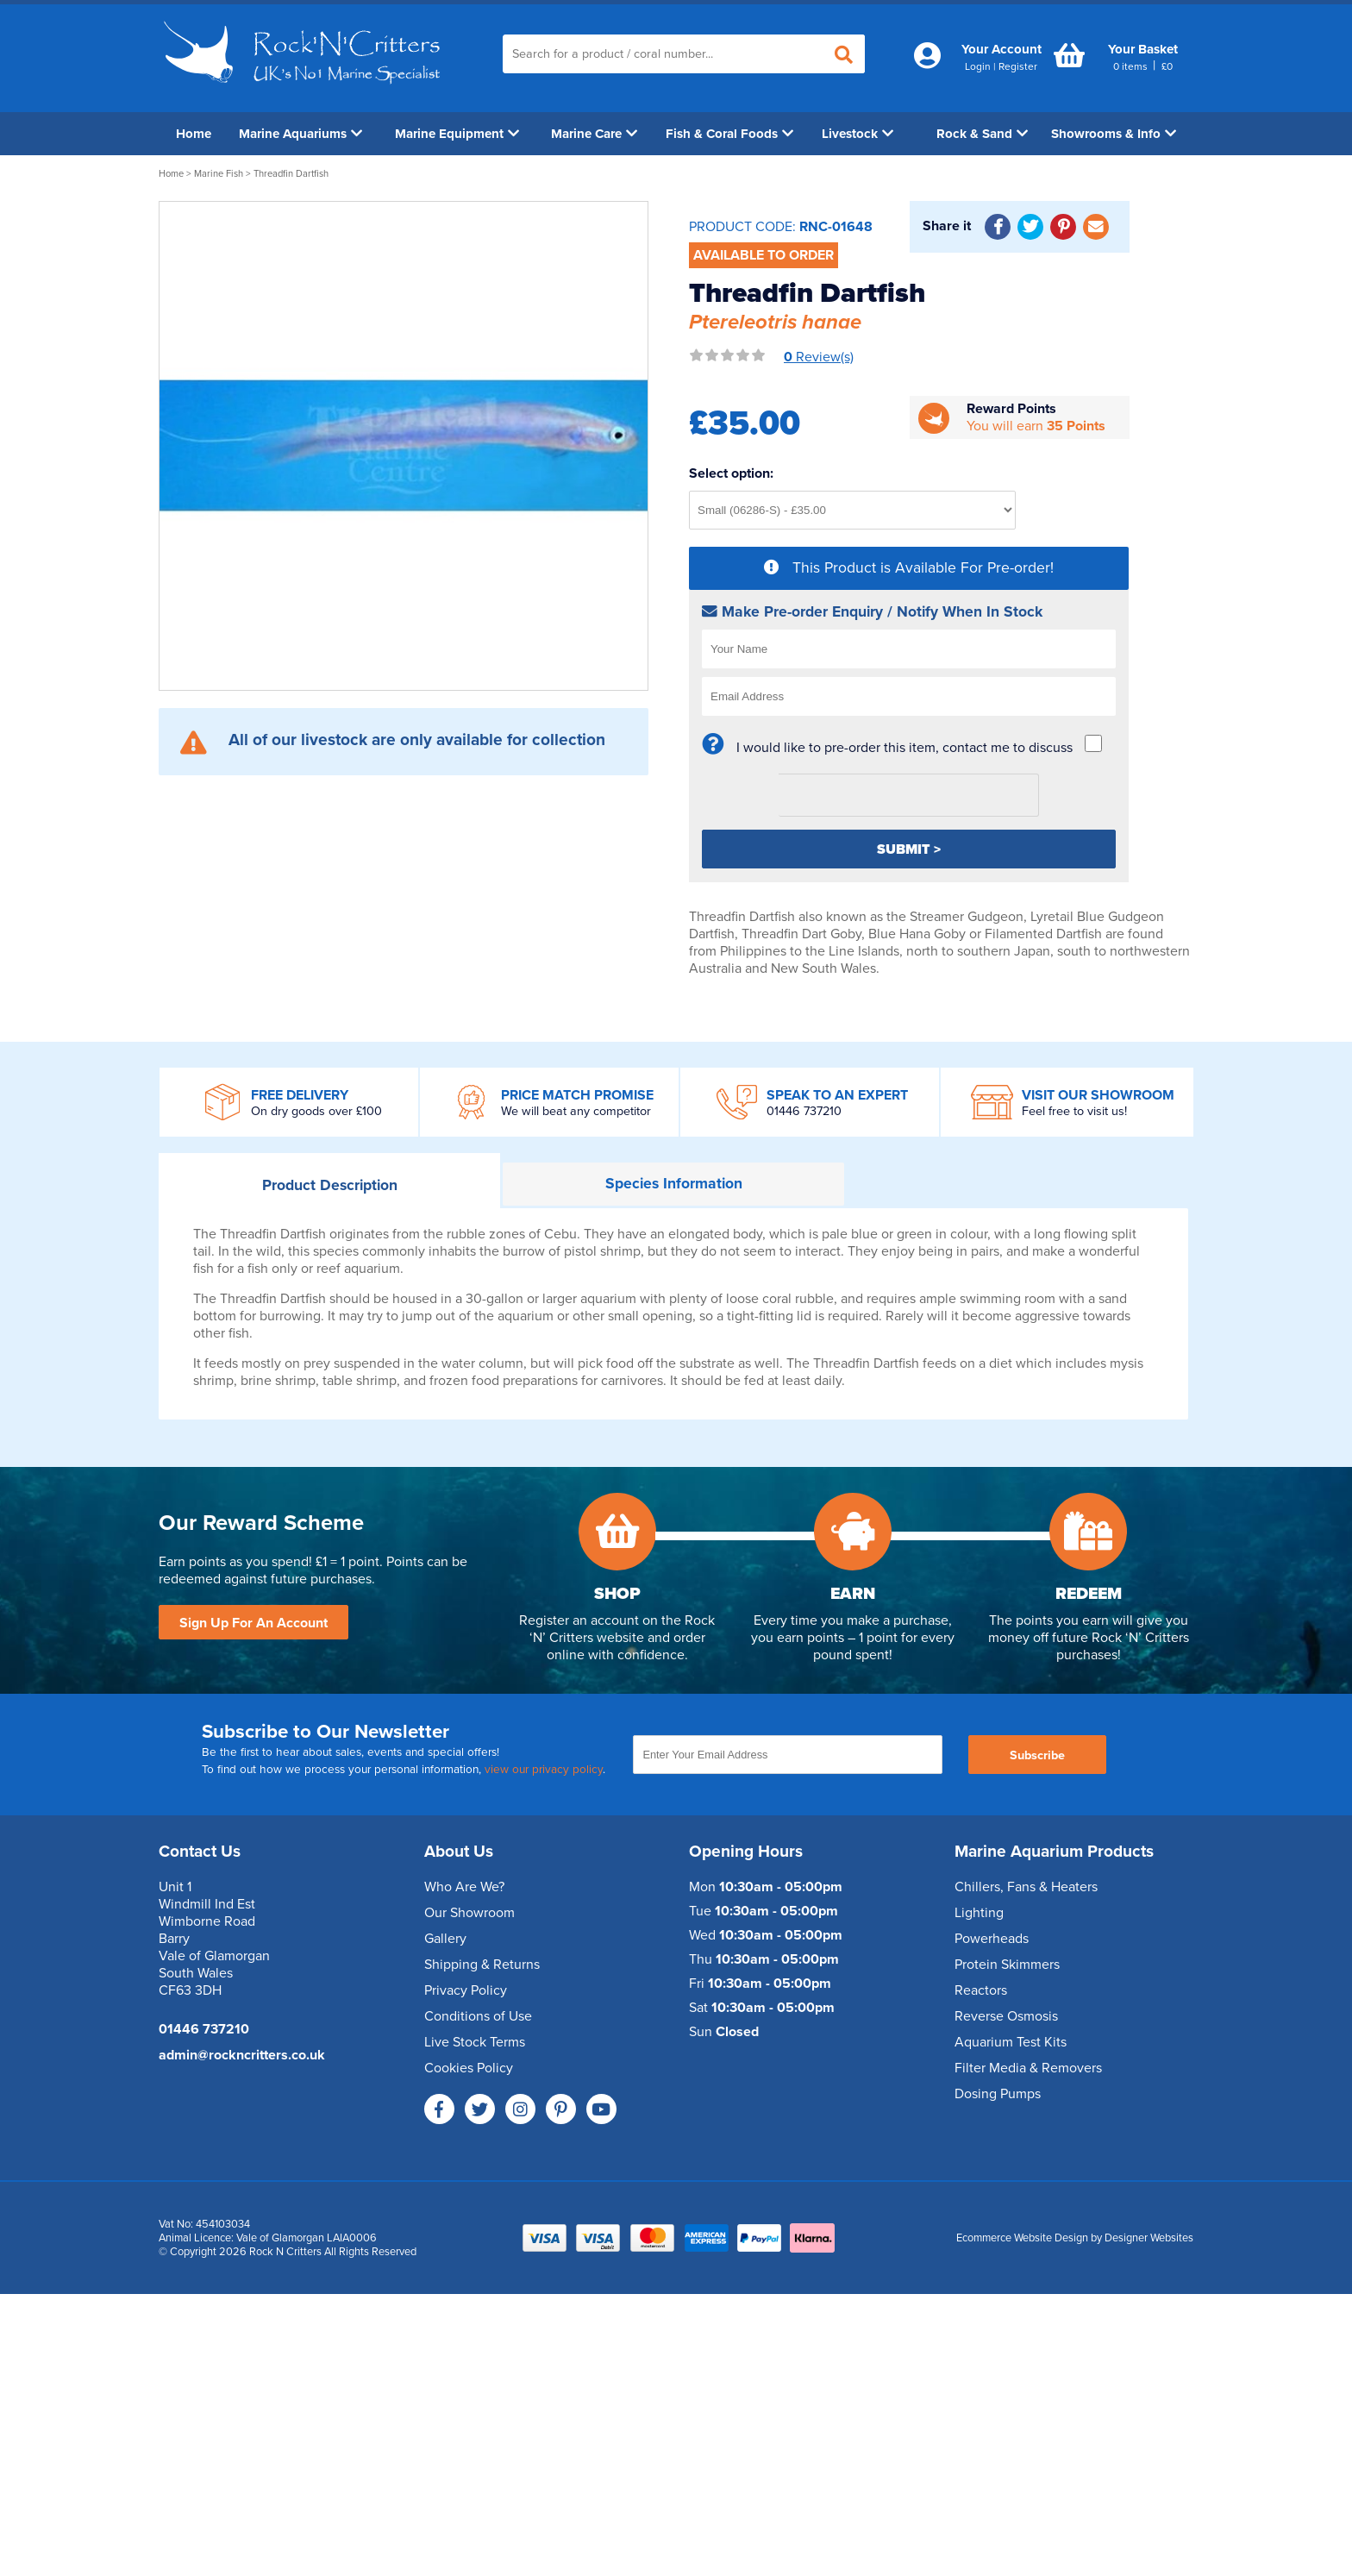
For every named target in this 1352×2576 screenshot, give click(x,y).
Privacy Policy (465, 1990)
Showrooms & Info (1113, 133)
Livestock (857, 133)
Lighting (979, 1912)
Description (329, 1185)
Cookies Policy (468, 2068)
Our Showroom (469, 1912)
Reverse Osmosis (1006, 2016)
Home (193, 133)
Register (1017, 66)
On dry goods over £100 (316, 1111)
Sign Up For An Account (253, 1623)
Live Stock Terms (474, 2042)
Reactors (981, 1990)
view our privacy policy (544, 1770)
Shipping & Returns (482, 1964)
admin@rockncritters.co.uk (242, 2055)
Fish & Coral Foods (729, 133)
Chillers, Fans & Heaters (1026, 1887)
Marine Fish (218, 173)
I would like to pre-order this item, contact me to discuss (904, 747)
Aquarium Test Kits (1011, 2042)
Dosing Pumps (998, 2094)
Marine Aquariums (300, 133)
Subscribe (1037, 1755)
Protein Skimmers (1007, 1964)
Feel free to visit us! (1074, 1111)
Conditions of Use (478, 2016)
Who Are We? (464, 1887)
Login (978, 66)
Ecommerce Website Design (1022, 2238)
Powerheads (992, 1938)
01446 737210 (804, 1111)
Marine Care (594, 133)
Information (673, 1184)
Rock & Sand (982, 133)
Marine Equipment (457, 133)
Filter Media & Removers (1028, 2068)
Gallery (445, 1938)
